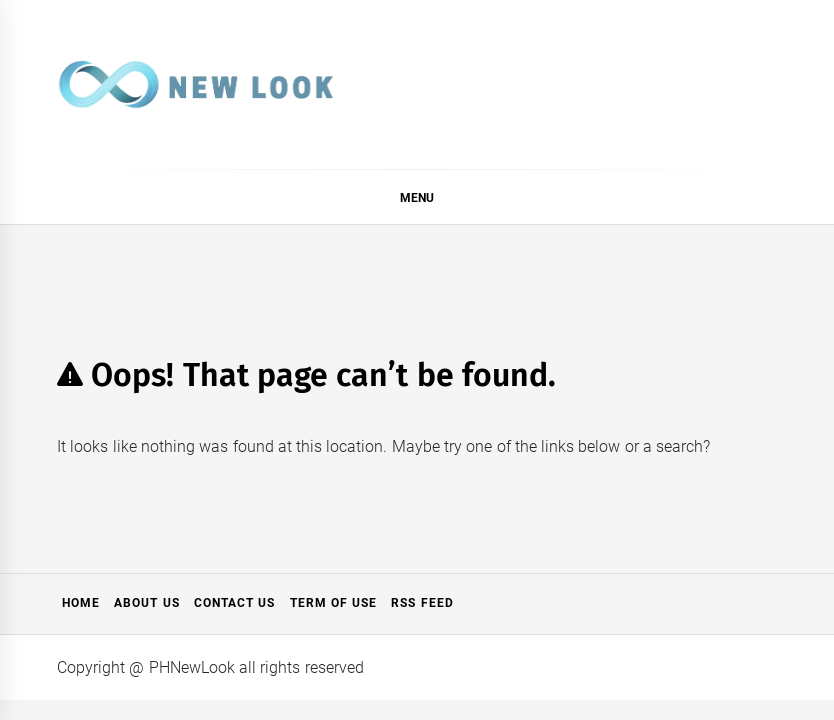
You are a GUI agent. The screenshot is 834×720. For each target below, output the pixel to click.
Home (81, 603)
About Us (146, 603)
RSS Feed (422, 603)
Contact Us (234, 603)
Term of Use (334, 603)
